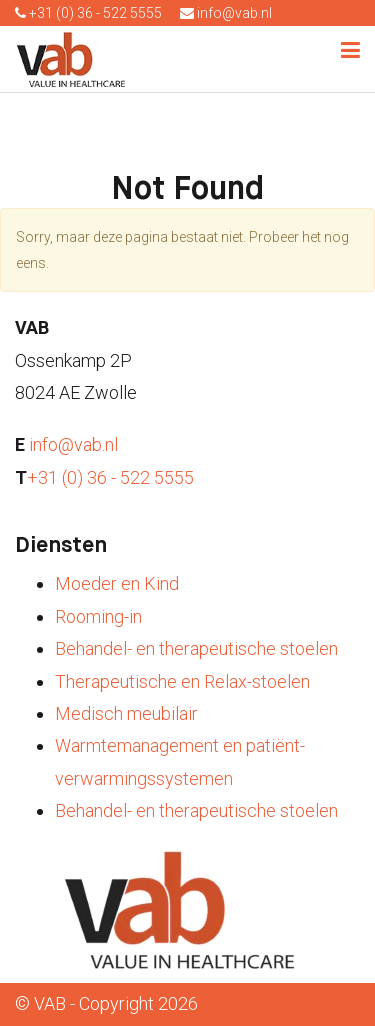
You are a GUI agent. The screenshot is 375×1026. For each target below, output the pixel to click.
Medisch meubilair (126, 713)
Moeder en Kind (117, 583)
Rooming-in (98, 616)
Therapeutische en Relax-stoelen (182, 681)
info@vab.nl (226, 13)
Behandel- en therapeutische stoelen (196, 648)
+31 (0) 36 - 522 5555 (88, 13)
